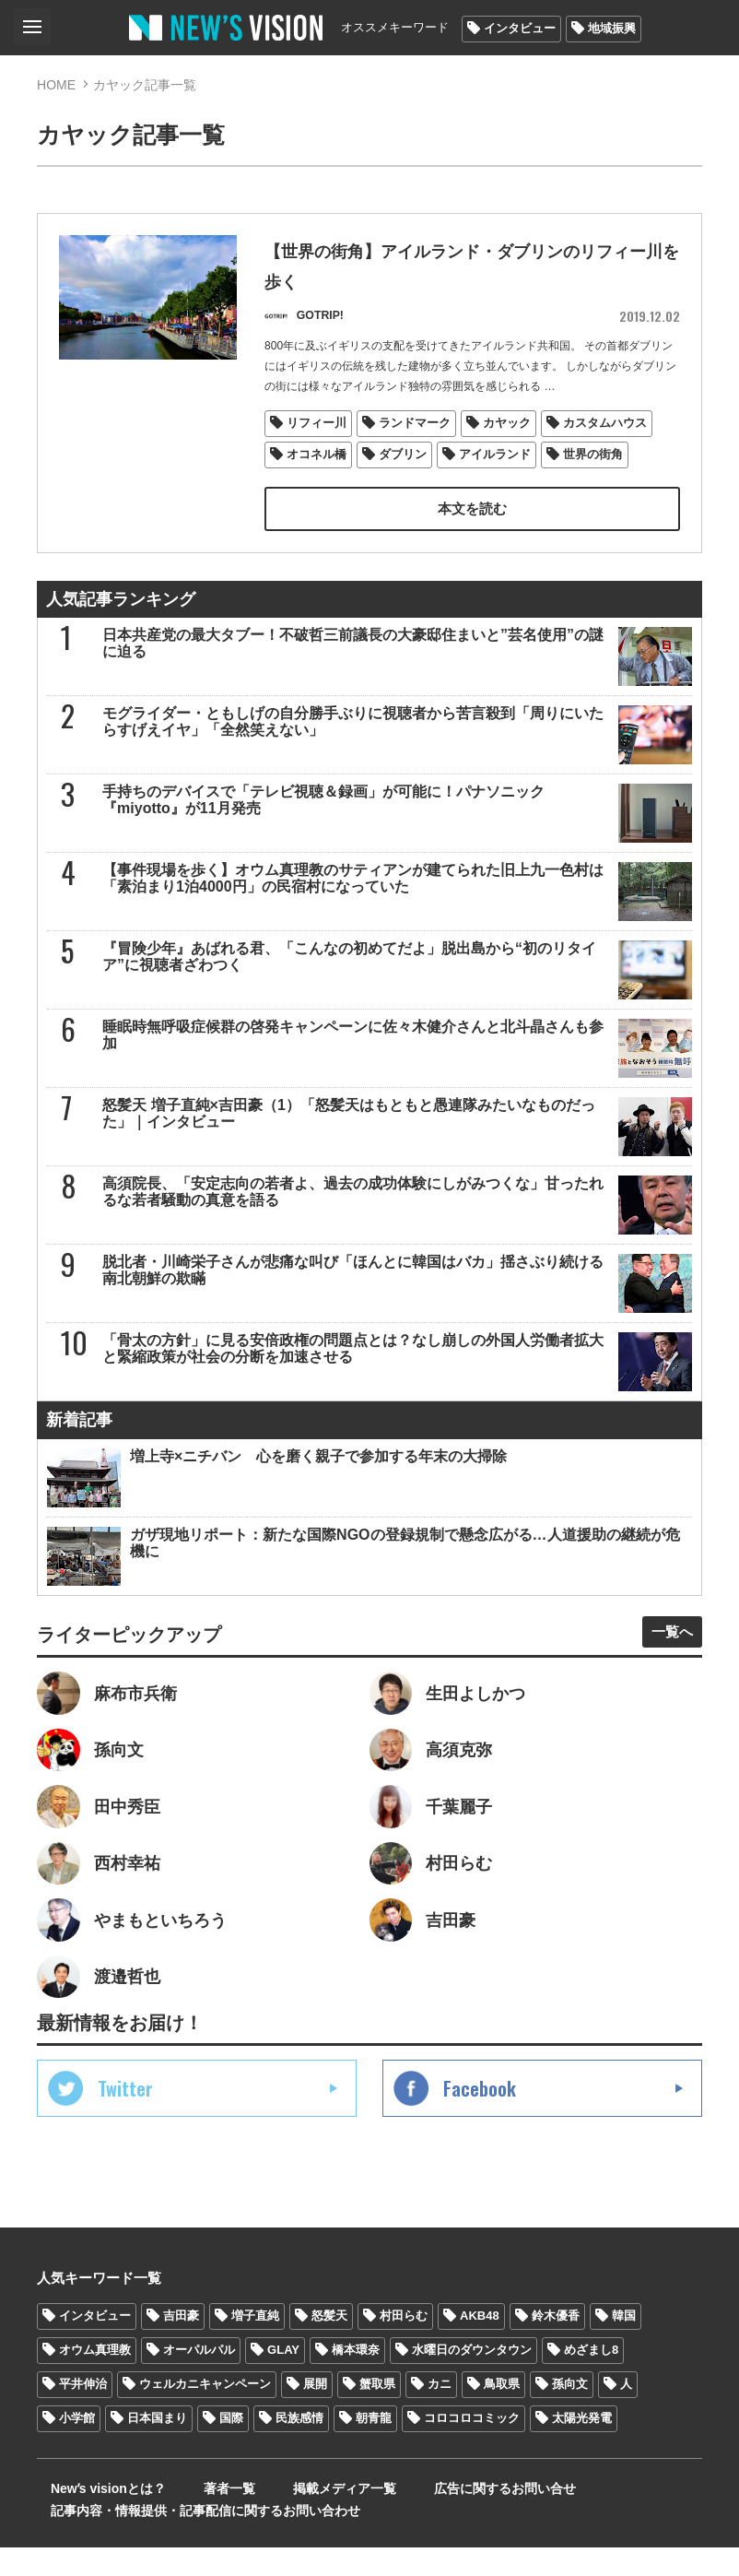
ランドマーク (416, 430)
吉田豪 (181, 2344)
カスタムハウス (606, 430)
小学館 (77, 2446)
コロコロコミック (472, 2446)
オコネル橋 (317, 461)
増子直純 (255, 2344)
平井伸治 (83, 2412)
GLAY (283, 2378)
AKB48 (479, 2344)
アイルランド (496, 461)
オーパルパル (199, 2378)
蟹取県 (377, 2412)
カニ (440, 2412)
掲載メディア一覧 (294, 2517)
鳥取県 (502, 2412)
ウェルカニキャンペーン (205, 2412)
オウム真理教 (95, 2378)
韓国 (624, 2344)
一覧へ (665, 1641)
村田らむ (404, 2344)
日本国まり (157, 2446)
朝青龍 (374, 2446)
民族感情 (299, 2446)
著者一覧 (197, 2517)
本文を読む (472, 516)
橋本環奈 (356, 2378)
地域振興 (612, 28)
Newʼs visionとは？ (94, 2517)
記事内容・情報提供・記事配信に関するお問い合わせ (191, 2539)
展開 (315, 2412)
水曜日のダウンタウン (472, 2378)
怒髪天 (329, 2344)
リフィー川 (317, 430)
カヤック (508, 430)
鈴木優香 (556, 2344)
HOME (56, 84)
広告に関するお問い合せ (436, 2517)
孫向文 (570, 2412)
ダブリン (404, 461)
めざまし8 (591, 2378)
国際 (231, 2446)
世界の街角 (594, 461)
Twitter (125, 2117)
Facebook (479, 2117)
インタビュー (520, 28)
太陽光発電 (582, 2446)
